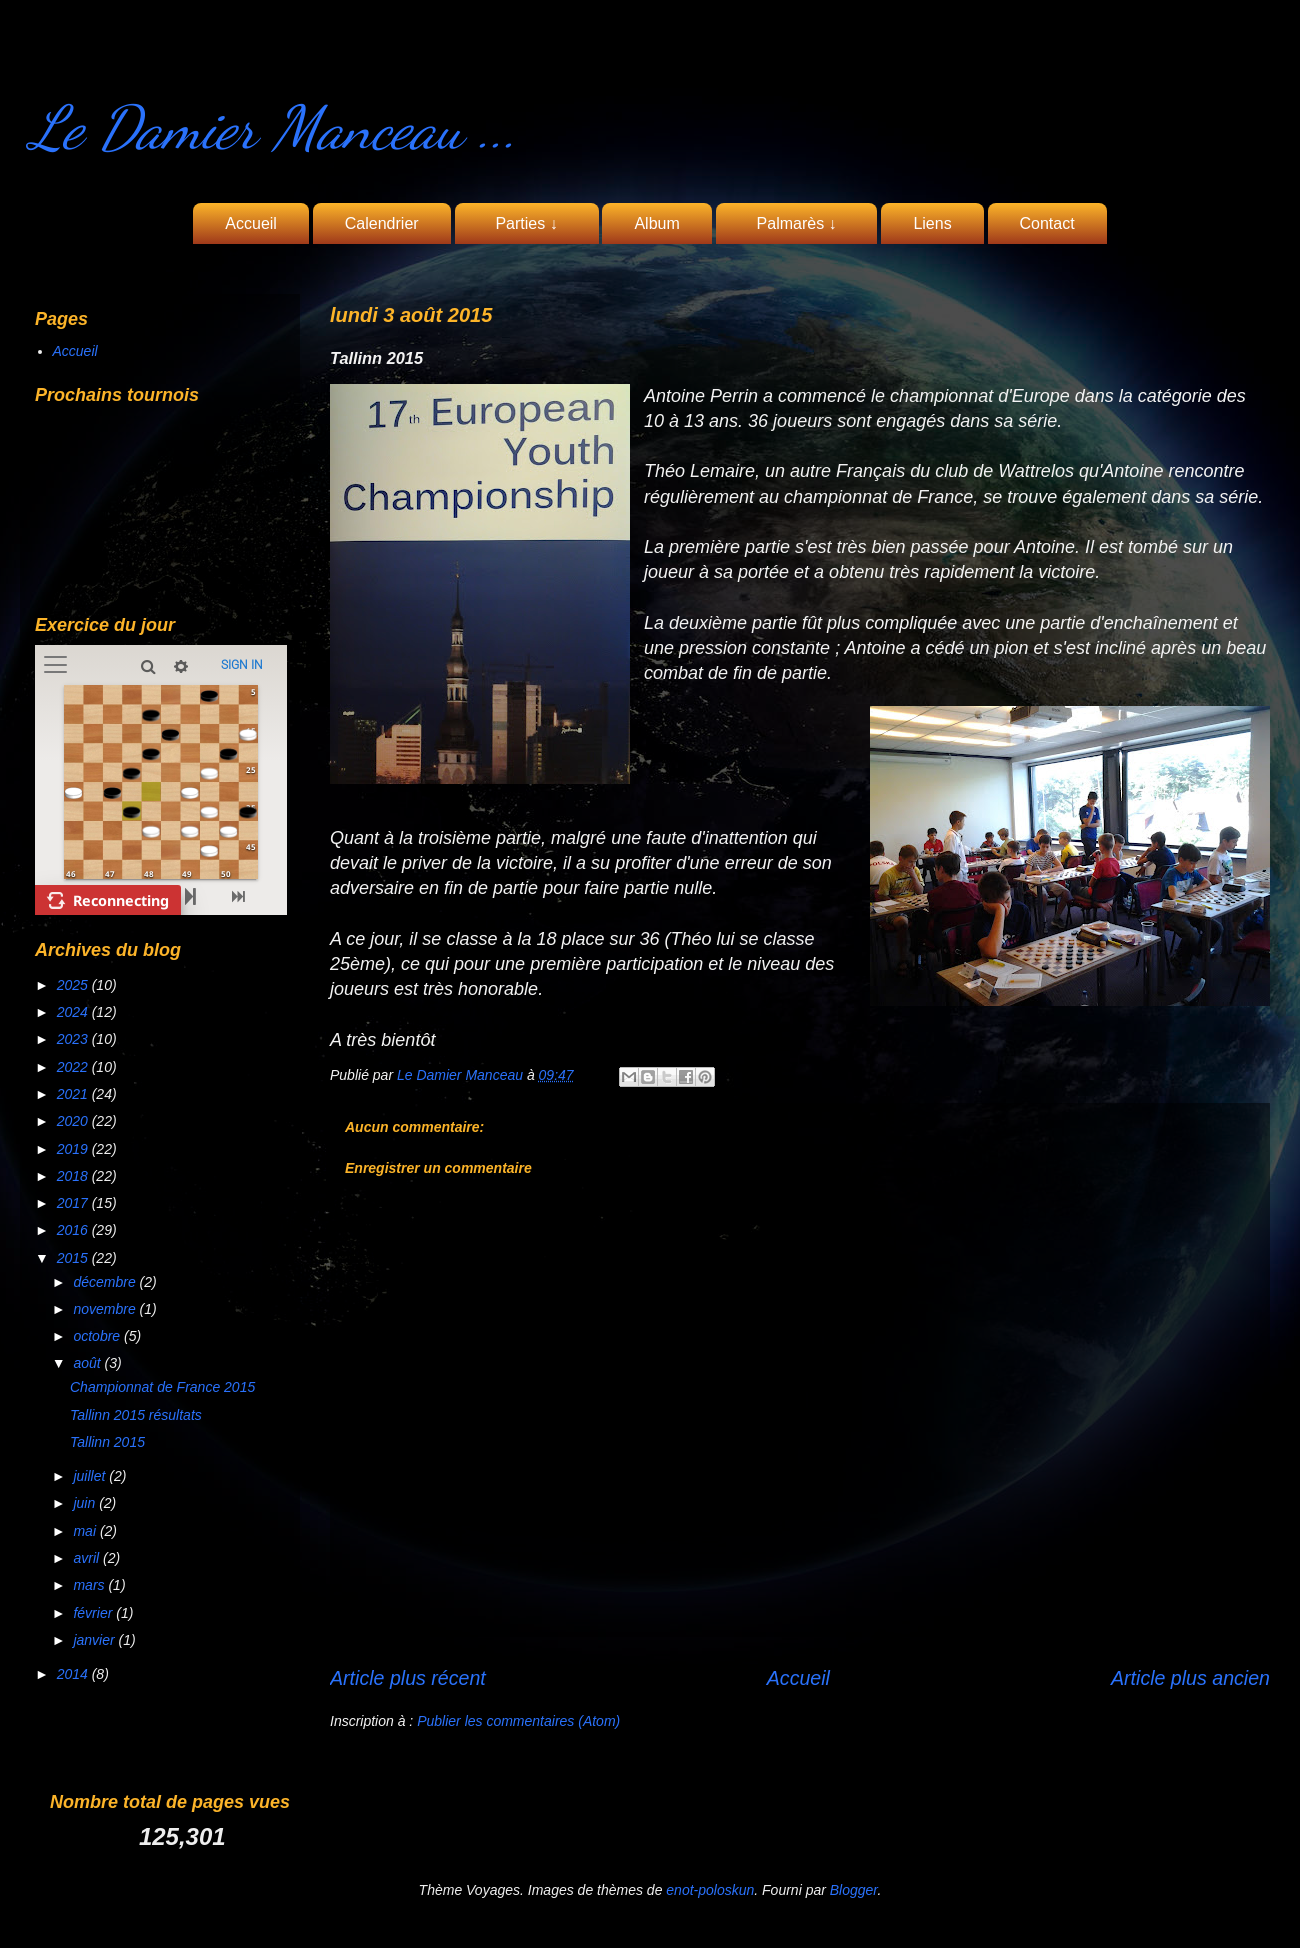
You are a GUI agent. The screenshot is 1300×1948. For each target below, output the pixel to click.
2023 (74, 1039)
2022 (74, 1067)
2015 (74, 1258)
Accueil (251, 223)
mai (86, 1531)
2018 (74, 1176)
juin (86, 1503)
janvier (95, 1640)
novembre (106, 1309)
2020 (74, 1121)
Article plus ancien (1190, 1678)
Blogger (854, 1890)
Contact (1047, 223)
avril (88, 1558)
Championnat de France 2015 (162, 1387)
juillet (91, 1476)
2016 (74, 1230)
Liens (932, 223)
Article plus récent (408, 1678)
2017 (74, 1203)
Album (656, 223)
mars (90, 1585)
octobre (98, 1336)
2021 (74, 1094)
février (94, 1613)
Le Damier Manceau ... (274, 128)
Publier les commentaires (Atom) (518, 1721)
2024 (74, 1012)
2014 (74, 1674)
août (88, 1363)
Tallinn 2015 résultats (136, 1415)
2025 (74, 985)
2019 (74, 1149)
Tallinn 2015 (107, 1442)
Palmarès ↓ (797, 223)
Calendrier (382, 223)
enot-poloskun (710, 1890)
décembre (106, 1282)
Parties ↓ (527, 223)
